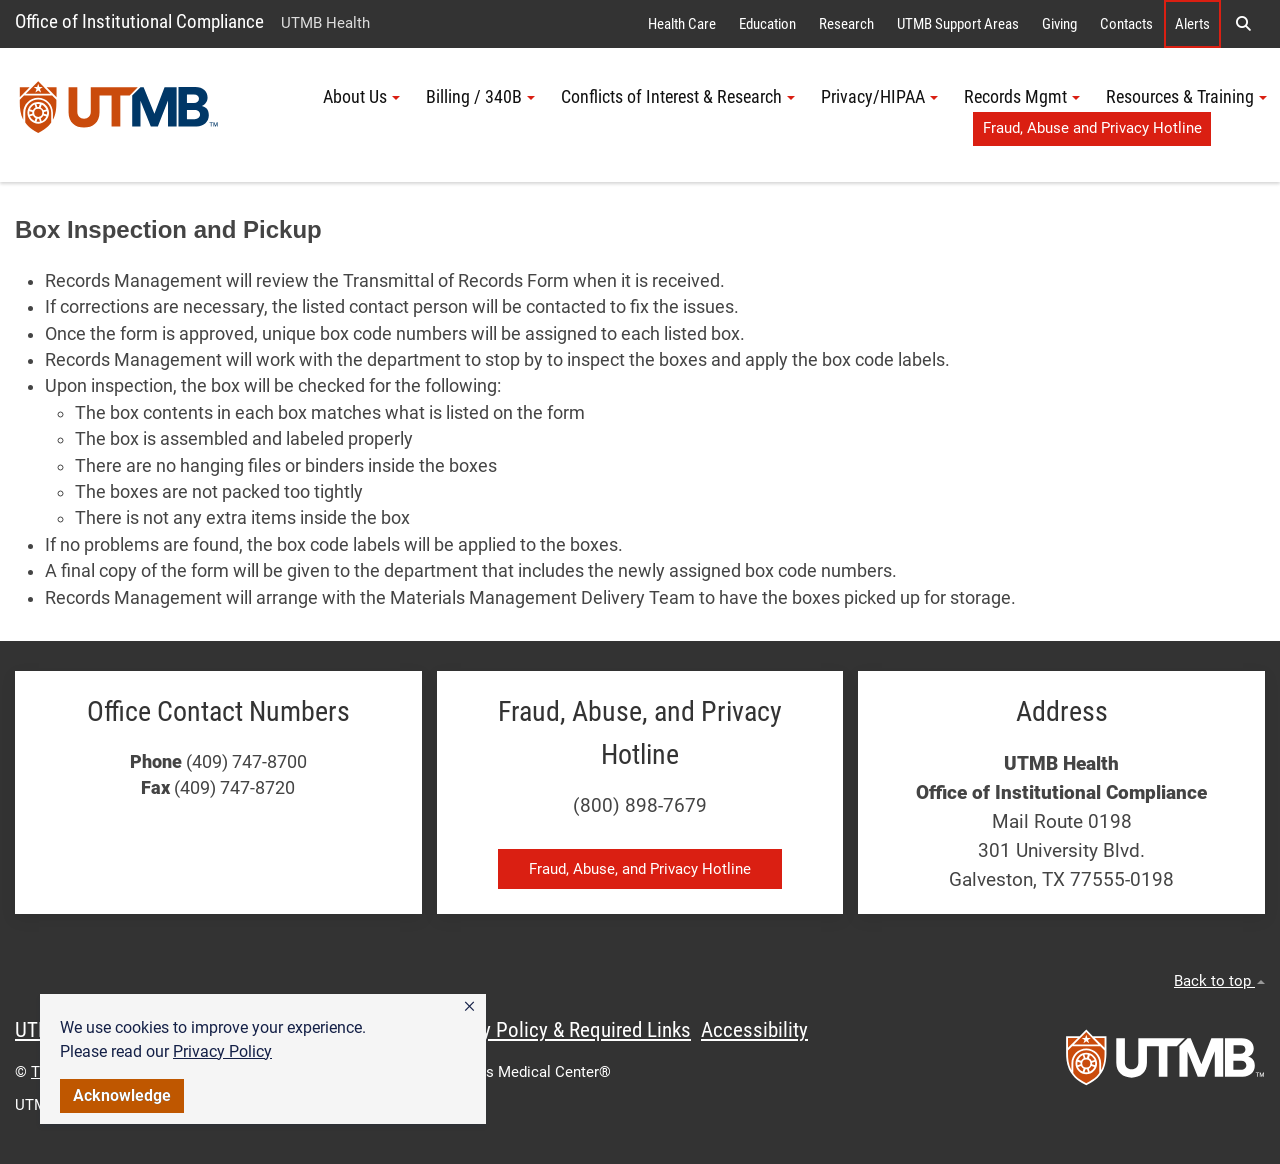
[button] (469, 1007)
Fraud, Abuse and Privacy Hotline (1092, 128)
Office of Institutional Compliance (139, 21)
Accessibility (754, 1030)
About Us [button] (361, 97)
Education (767, 24)
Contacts (1126, 24)
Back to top (1219, 981)
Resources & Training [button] (1186, 97)
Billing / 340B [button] (480, 97)
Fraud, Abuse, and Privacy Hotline (640, 869)
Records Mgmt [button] (1022, 97)
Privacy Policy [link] (222, 1051)
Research (846, 24)
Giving (1059, 24)
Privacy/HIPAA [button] (879, 97)
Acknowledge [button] (122, 1095)
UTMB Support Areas (958, 24)
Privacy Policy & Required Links (560, 1030)
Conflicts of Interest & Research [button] (678, 97)
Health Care (682, 24)
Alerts (1192, 24)
